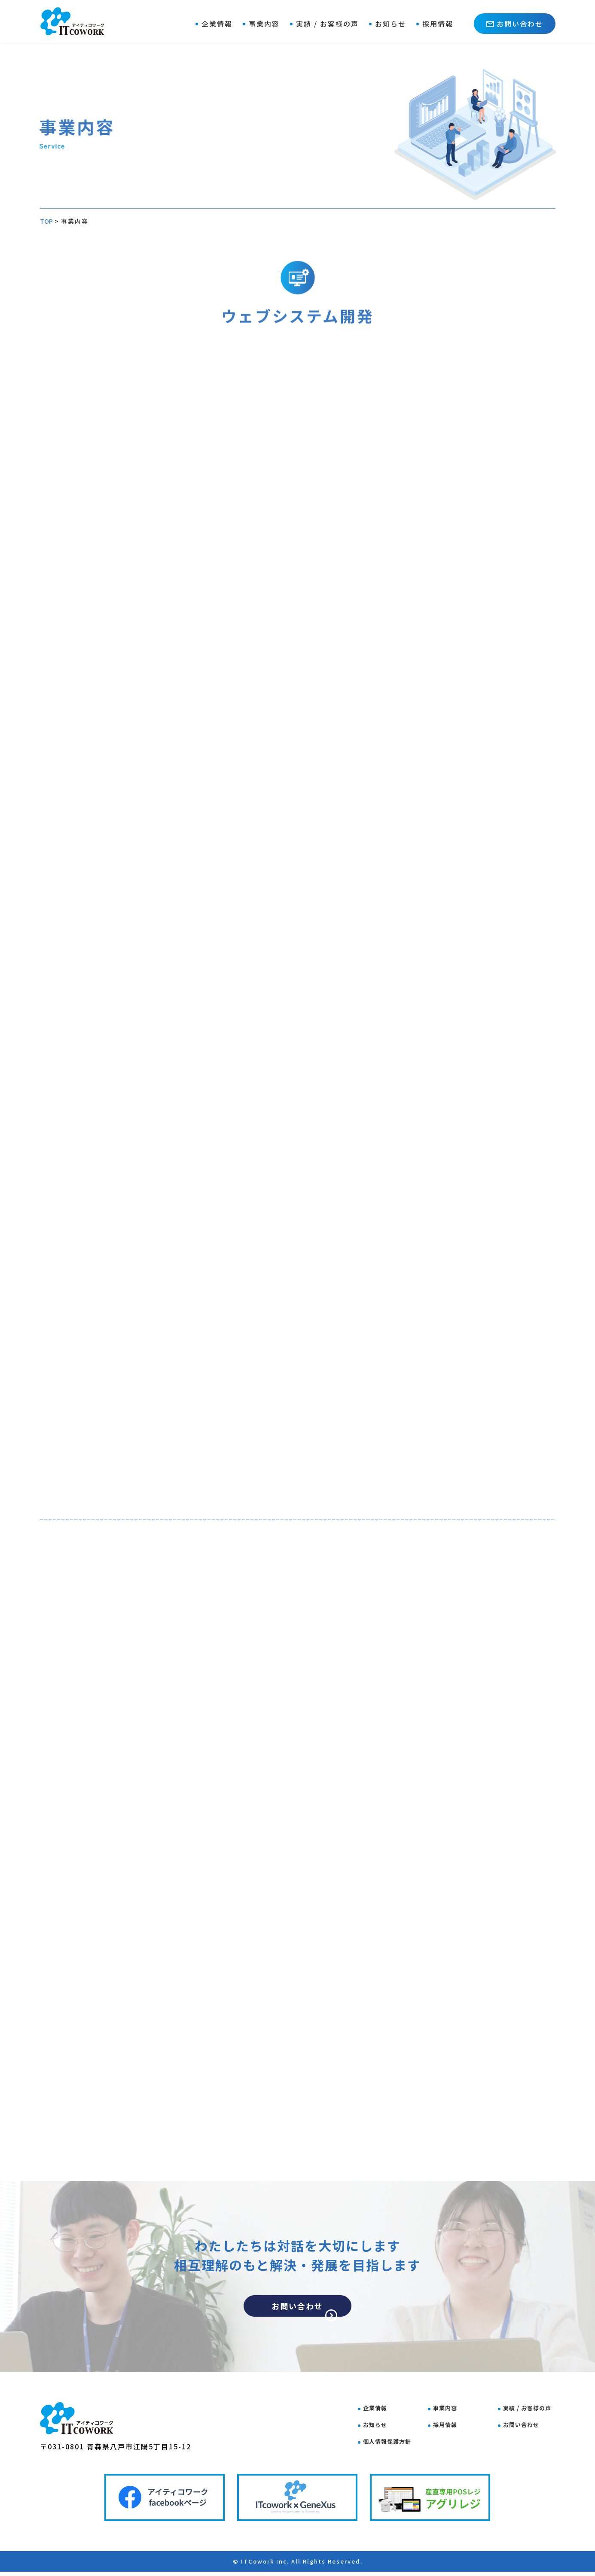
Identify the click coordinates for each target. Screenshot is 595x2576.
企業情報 (216, 23)
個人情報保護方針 (395, 2440)
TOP (46, 221)
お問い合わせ (514, 23)
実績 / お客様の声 (327, 23)
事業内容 (264, 23)
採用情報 (437, 23)
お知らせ (390, 23)
